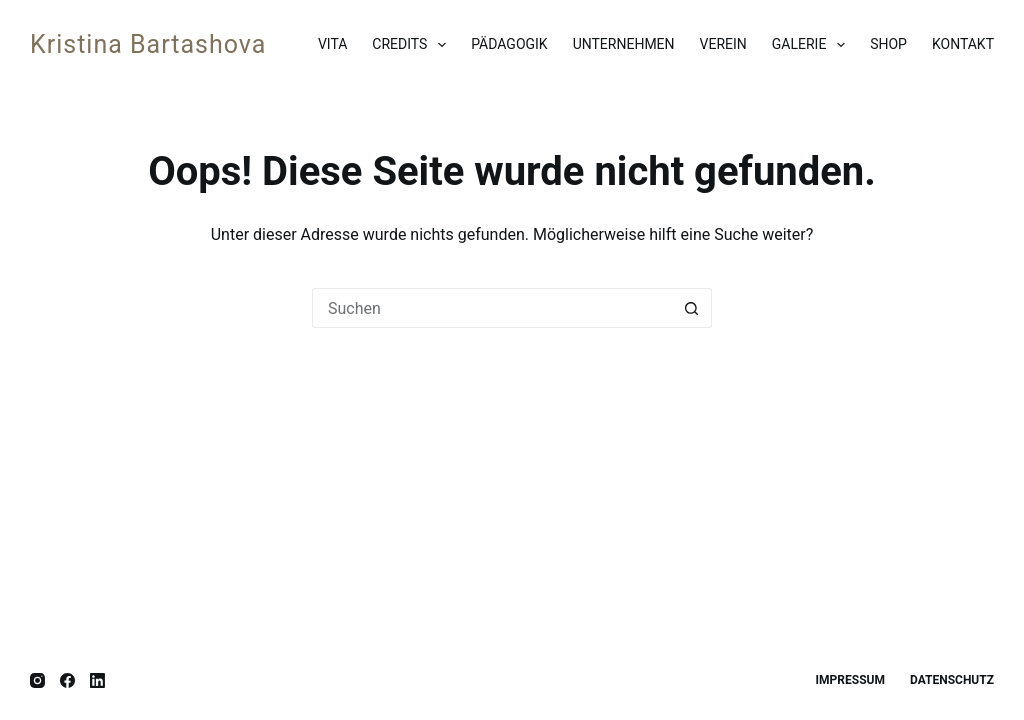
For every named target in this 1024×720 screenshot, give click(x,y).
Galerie (812, 45)
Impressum (850, 680)
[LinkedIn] (97, 680)
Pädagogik (509, 44)
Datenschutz (952, 680)
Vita (332, 44)
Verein (723, 44)
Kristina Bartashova (148, 44)
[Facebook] (67, 680)
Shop (888, 44)
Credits (413, 45)
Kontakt (963, 44)
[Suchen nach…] (492, 308)
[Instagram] (37, 680)
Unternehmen (624, 44)
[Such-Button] (692, 308)
